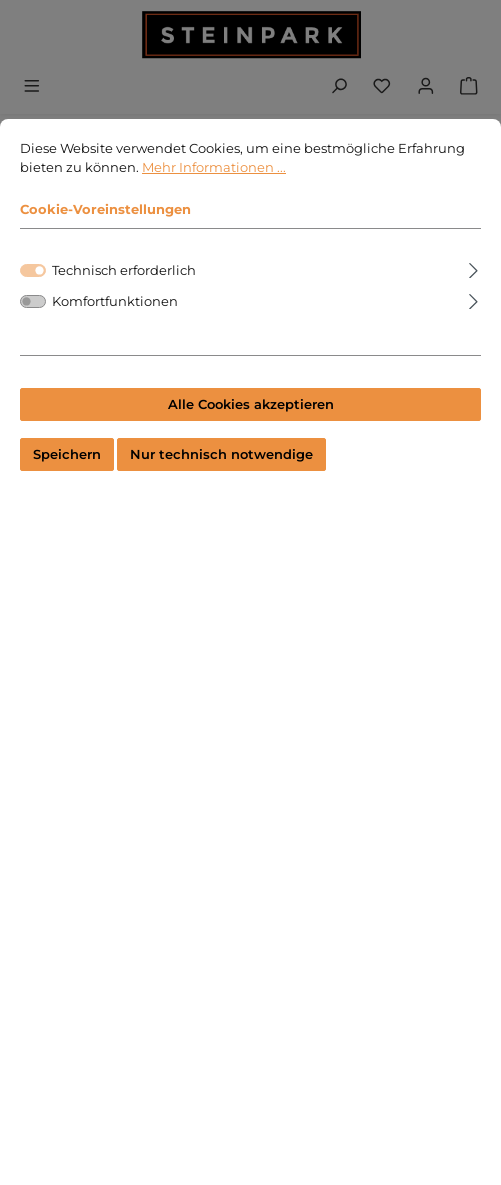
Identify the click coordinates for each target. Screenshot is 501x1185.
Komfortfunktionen (115, 304)
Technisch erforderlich (124, 273)
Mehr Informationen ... (214, 170)
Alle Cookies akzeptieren (251, 407)
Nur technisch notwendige (221, 457)
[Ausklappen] (473, 270)
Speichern (67, 457)
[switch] (33, 304)
